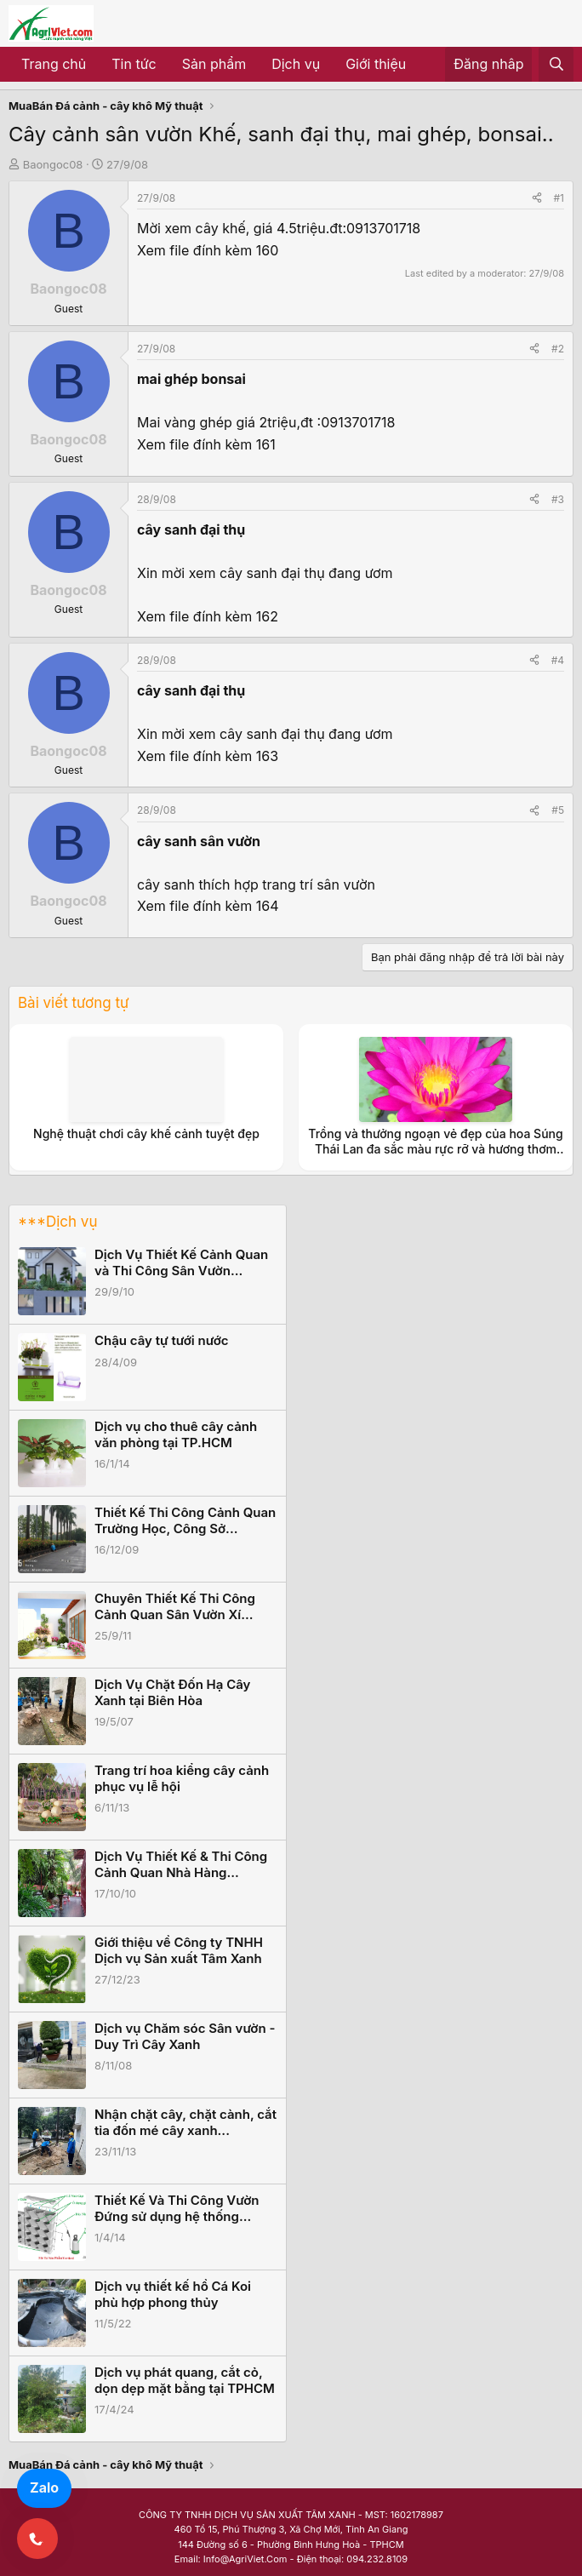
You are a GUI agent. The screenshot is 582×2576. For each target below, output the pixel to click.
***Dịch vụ (57, 1221)
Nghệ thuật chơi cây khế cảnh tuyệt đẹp (146, 1133)
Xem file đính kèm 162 (207, 616)
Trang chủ (53, 63)
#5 (557, 810)
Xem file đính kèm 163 (207, 755)
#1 (559, 198)
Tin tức (133, 63)
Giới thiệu (375, 63)
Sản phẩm (214, 63)
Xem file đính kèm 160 (207, 250)
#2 (557, 348)
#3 (557, 499)
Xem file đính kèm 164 (207, 905)
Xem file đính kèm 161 (206, 444)
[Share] (537, 198)
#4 (557, 660)
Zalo (44, 2487)
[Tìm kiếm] (556, 65)
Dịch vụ (295, 63)
